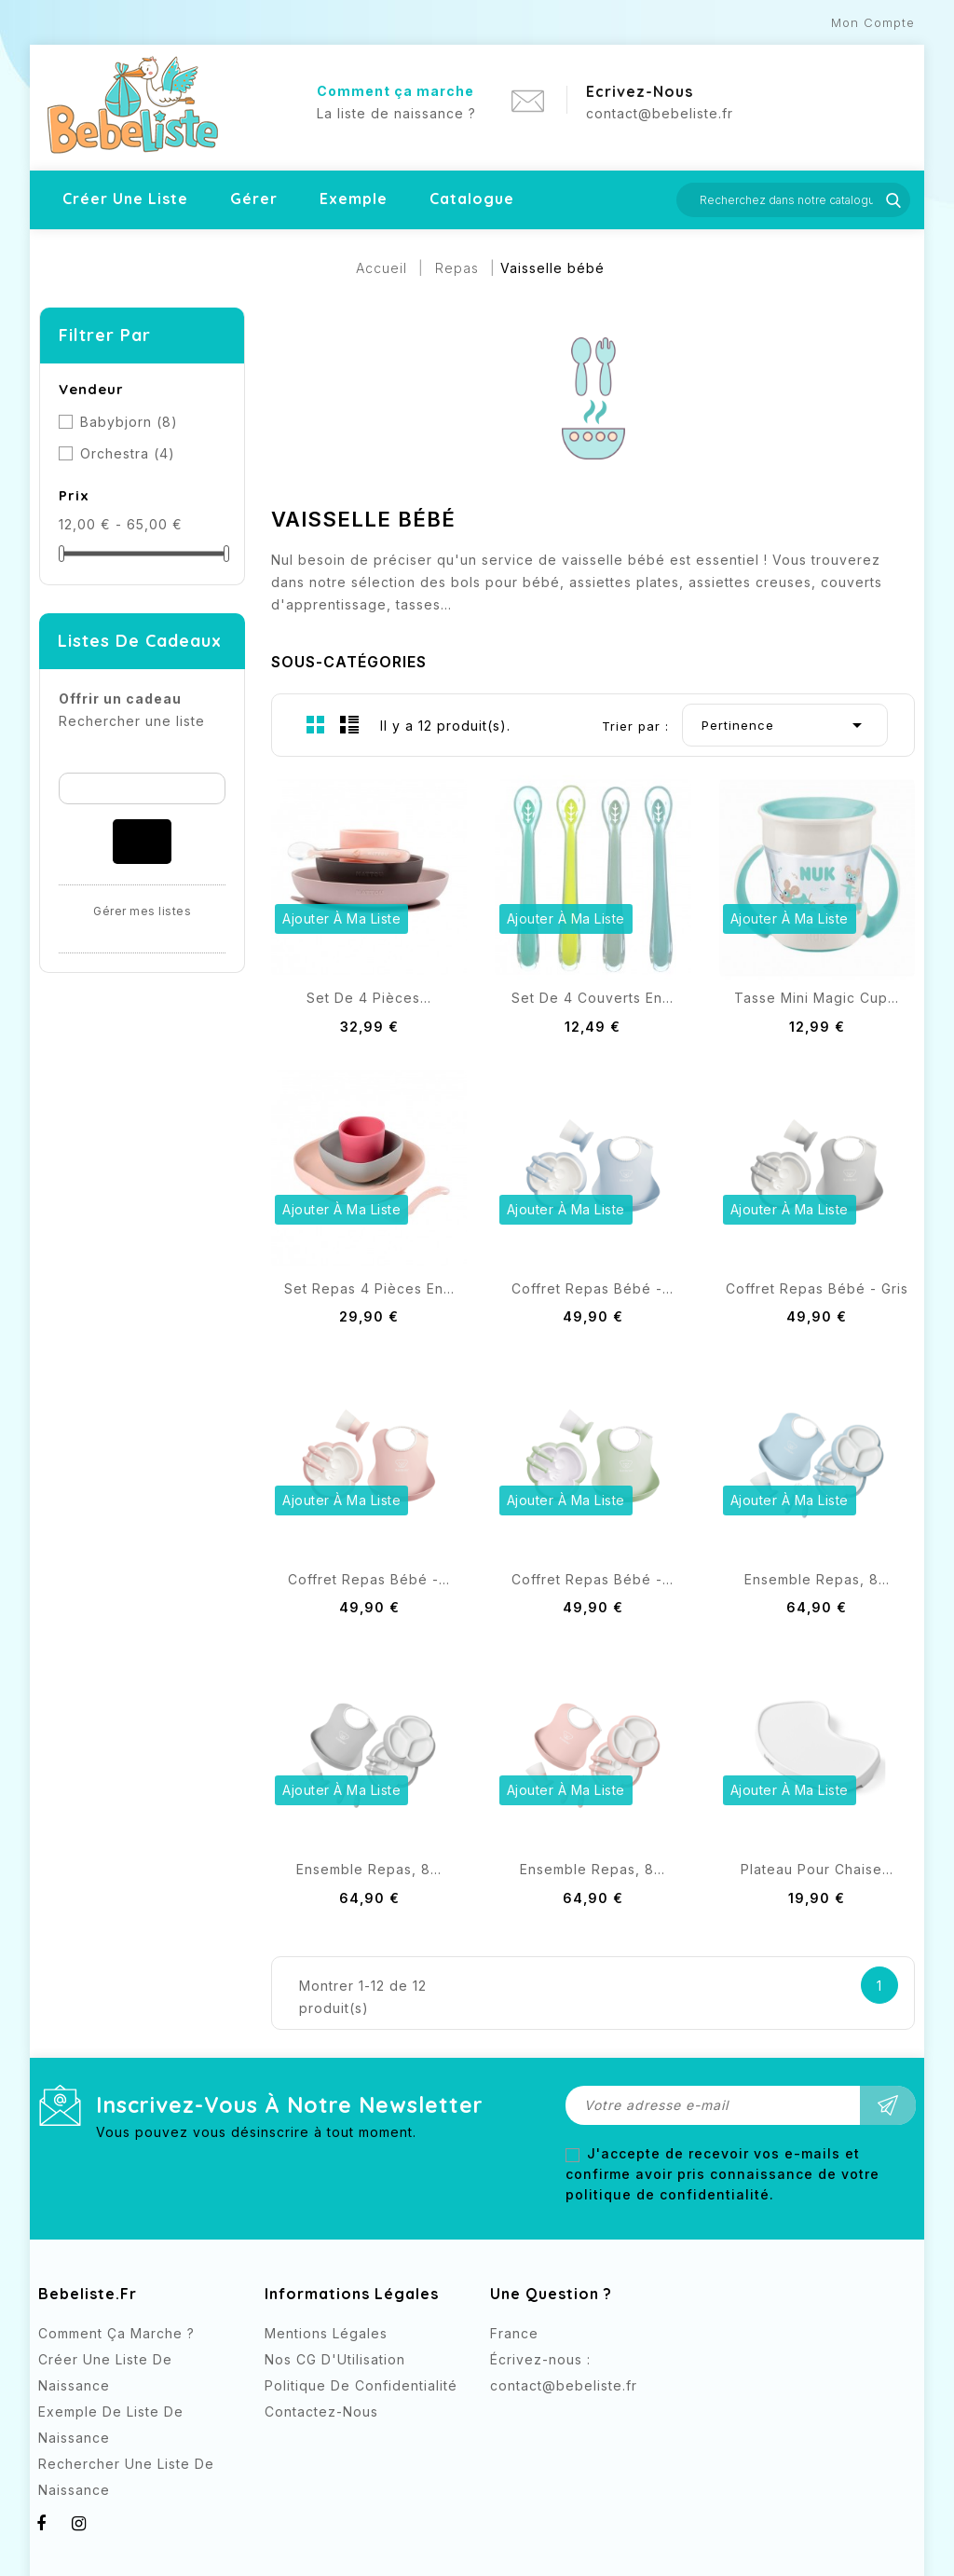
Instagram (543, 2420)
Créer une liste (125, 198)
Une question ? (551, 2293)
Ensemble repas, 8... (817, 1579)
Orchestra (127, 453)
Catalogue (471, 198)
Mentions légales (326, 2333)
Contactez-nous (321, 2411)
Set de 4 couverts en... (592, 998)
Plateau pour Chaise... (817, 1869)
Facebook (506, 2420)
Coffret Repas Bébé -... (592, 1288)
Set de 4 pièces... (369, 998)
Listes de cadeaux (140, 640)
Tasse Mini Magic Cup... (816, 998)
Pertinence (785, 725)
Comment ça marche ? (116, 2333)
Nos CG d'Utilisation (335, 2359)
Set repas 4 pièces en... (369, 1288)
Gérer (254, 198)
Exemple (354, 198)
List (349, 724)
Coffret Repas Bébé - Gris (817, 1288)
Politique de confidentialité (361, 2385)
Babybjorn (129, 422)
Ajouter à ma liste (341, 918)
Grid (316, 724)
